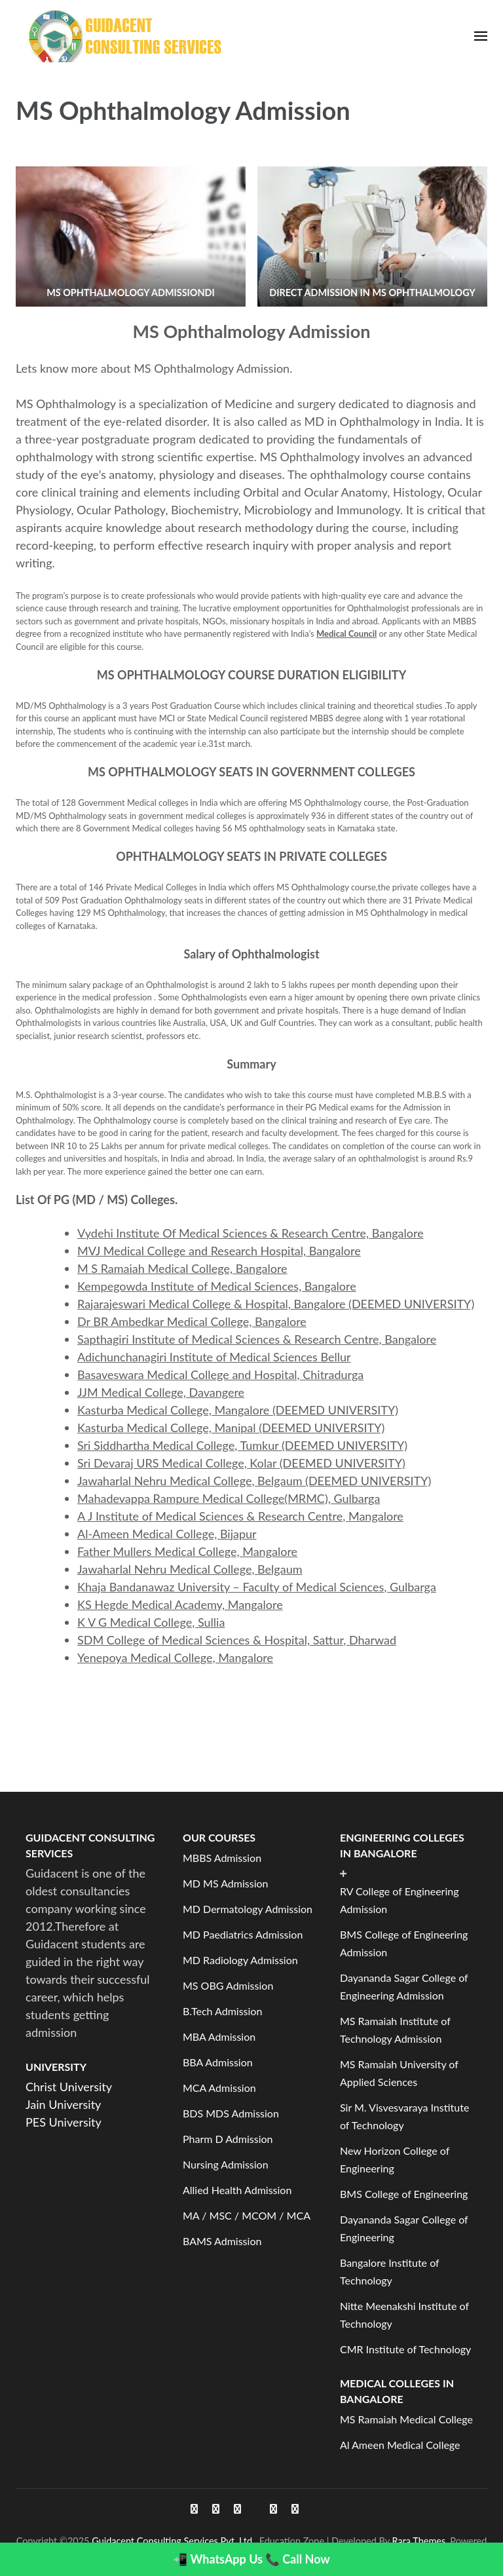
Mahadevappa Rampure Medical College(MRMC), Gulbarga (228, 1498)
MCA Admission (219, 2087)
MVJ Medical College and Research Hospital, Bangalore (219, 1250)
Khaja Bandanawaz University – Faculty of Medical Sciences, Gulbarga (256, 1587)
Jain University (63, 2104)
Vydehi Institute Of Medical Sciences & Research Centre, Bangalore (250, 1233)
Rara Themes (419, 2541)
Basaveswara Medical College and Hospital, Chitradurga (220, 1374)
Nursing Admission (226, 2164)
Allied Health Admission (237, 2190)
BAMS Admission (222, 2241)
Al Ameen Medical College (400, 2444)
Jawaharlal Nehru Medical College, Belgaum (190, 1569)
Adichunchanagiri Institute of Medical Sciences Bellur (214, 1357)
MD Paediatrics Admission (243, 1934)
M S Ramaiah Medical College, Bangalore (182, 1268)
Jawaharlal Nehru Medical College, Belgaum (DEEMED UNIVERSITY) (254, 1480)
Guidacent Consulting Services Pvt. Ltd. (173, 2541)
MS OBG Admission (228, 1985)
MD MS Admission (226, 1883)
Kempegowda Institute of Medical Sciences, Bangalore (216, 1286)
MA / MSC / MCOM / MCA (246, 2215)
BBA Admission (218, 2062)
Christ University (69, 2086)
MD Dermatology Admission (247, 1909)
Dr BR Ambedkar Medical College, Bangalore (192, 1321)
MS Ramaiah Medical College (406, 2419)
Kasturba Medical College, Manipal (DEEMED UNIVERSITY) (230, 1427)
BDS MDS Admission (231, 2113)
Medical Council (346, 633)
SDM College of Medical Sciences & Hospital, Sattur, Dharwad (236, 1640)
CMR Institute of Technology (405, 2349)
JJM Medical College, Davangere (160, 1392)
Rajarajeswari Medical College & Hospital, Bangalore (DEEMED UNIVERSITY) (275, 1304)
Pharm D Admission (228, 2138)
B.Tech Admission (222, 2011)
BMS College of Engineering (404, 2194)
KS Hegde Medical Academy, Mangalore (180, 1604)
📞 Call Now (297, 2559)
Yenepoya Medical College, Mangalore (175, 1657)
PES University (64, 2122)
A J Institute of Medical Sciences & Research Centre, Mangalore (240, 1516)
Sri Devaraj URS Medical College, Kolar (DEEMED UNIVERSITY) (241, 1463)
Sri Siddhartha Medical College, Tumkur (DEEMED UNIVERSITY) (242, 1445)
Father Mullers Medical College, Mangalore (187, 1551)
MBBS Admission (222, 1857)
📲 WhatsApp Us (218, 2559)
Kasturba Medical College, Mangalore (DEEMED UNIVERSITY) (237, 1410)
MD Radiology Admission (240, 1960)
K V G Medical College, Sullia (151, 1622)
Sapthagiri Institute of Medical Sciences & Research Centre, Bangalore (256, 1339)
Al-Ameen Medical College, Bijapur (167, 1533)
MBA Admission (219, 2036)
